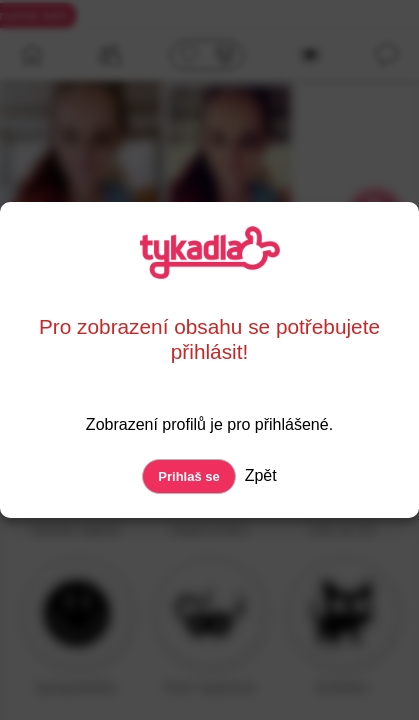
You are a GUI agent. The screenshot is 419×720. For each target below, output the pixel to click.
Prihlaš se (188, 476)
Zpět (258, 475)
